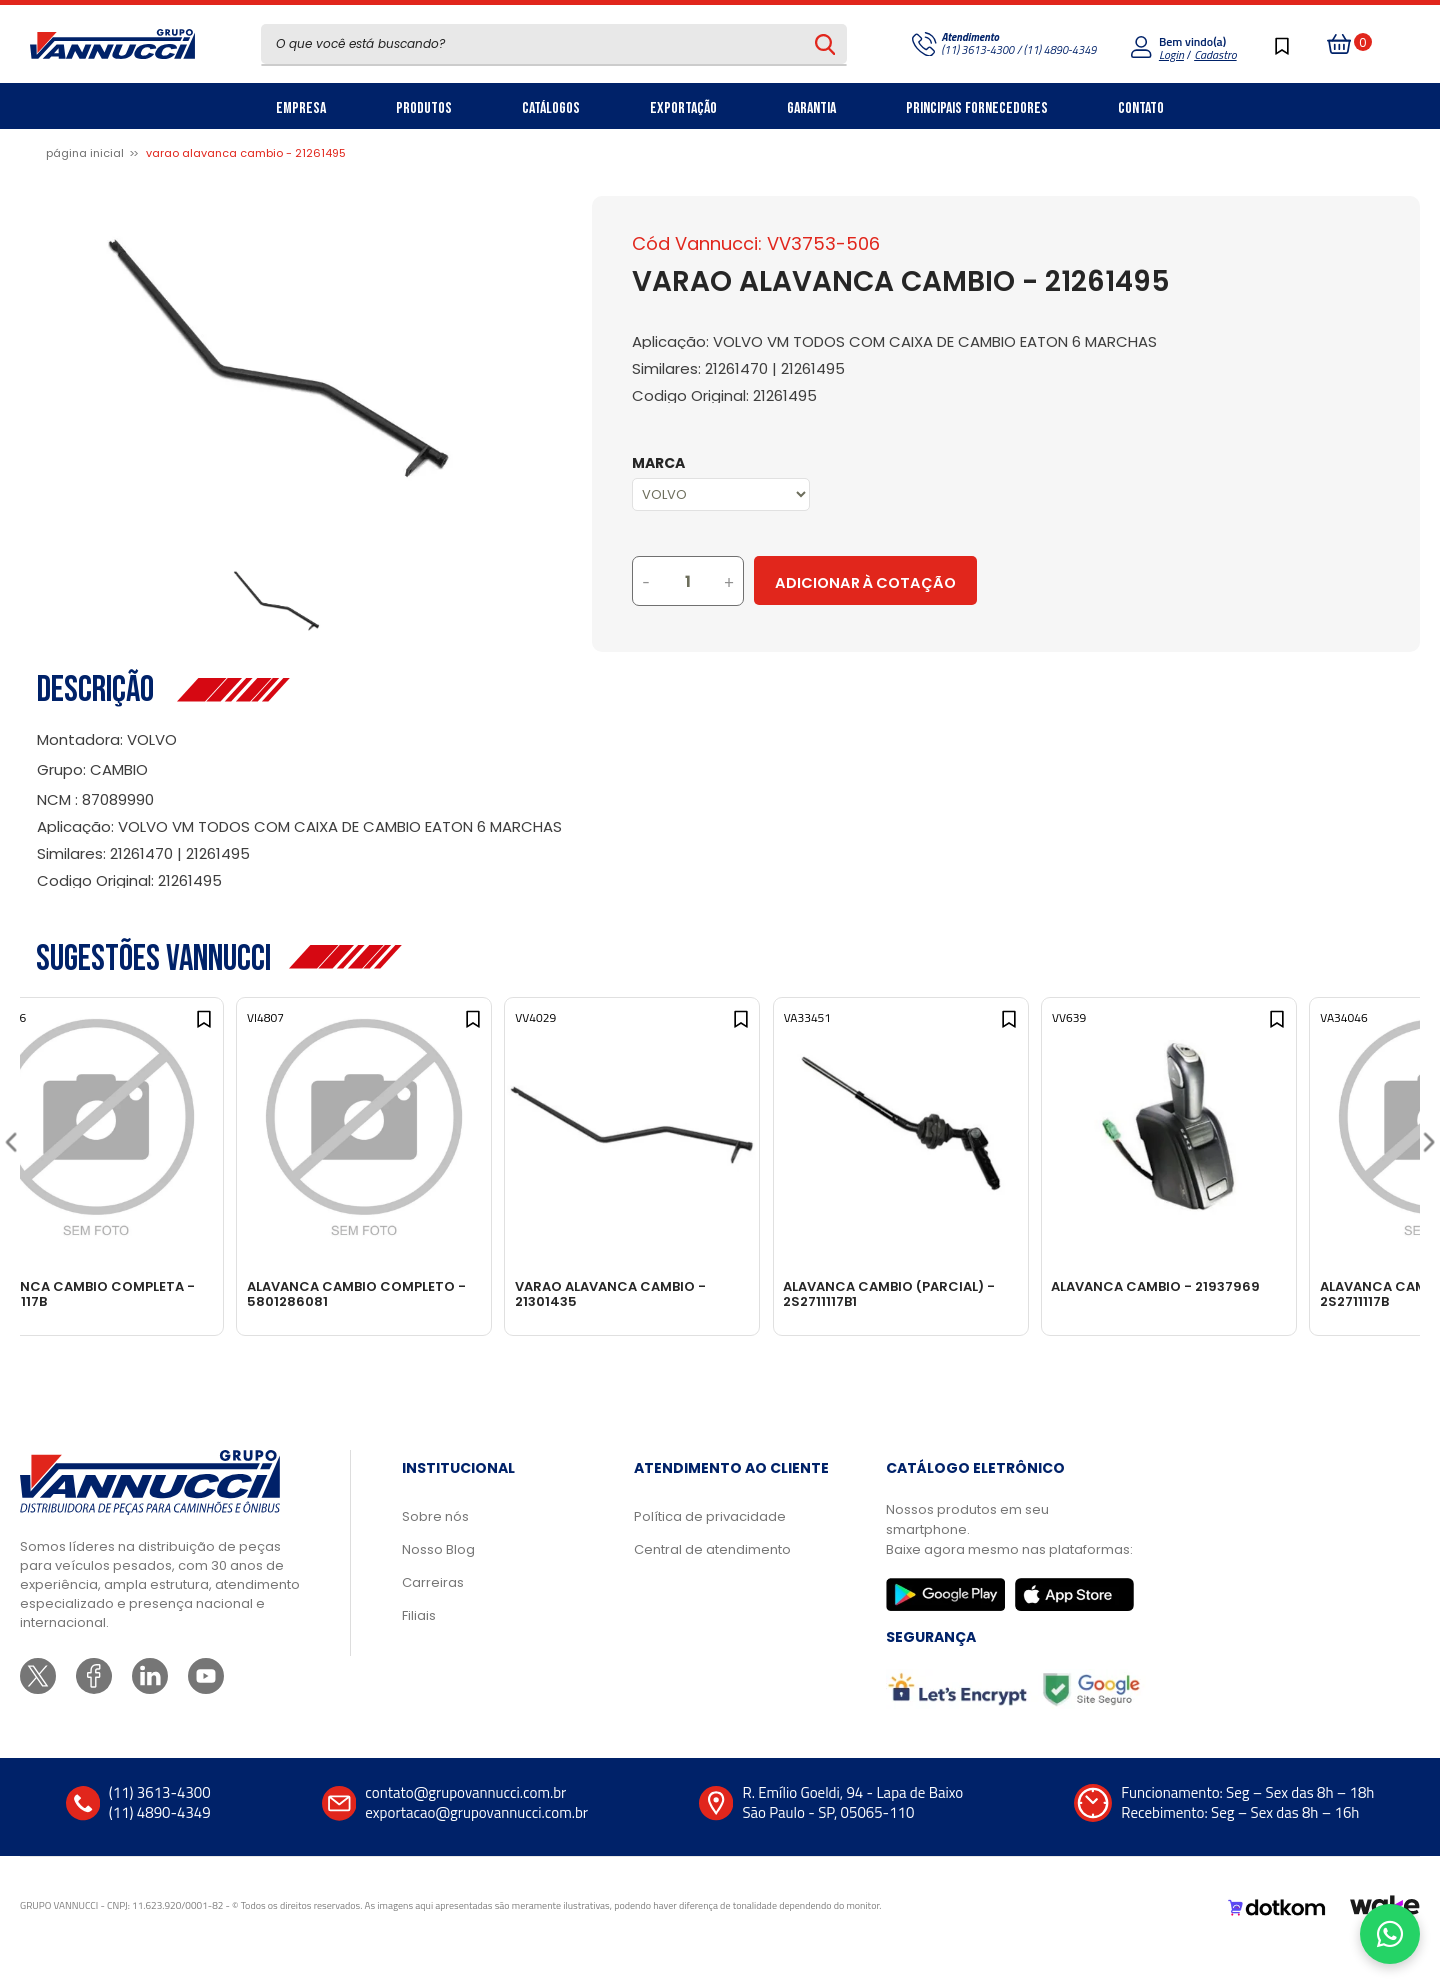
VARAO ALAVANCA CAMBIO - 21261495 (246, 153)
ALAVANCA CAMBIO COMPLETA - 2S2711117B (155, 1294)
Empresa (301, 108)
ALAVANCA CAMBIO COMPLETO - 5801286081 (436, 1294)
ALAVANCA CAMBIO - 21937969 (1276, 1287)
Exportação (683, 108)
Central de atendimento (712, 1579)
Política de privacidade (710, 1546)
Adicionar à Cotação (953, 582)
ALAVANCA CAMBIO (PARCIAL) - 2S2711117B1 (998, 1294)
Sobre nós (435, 1546)
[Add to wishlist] (258, 1035)
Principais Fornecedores (977, 108)
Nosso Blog (438, 1579)
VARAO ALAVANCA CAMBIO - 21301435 (707, 1294)
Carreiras (433, 1612)
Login (1171, 54)
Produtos (424, 108)
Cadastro (1215, 54)
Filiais (419, 1645)
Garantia (811, 108)
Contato (1141, 108)
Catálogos (551, 108)
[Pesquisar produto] (825, 44)
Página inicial (85, 153)
